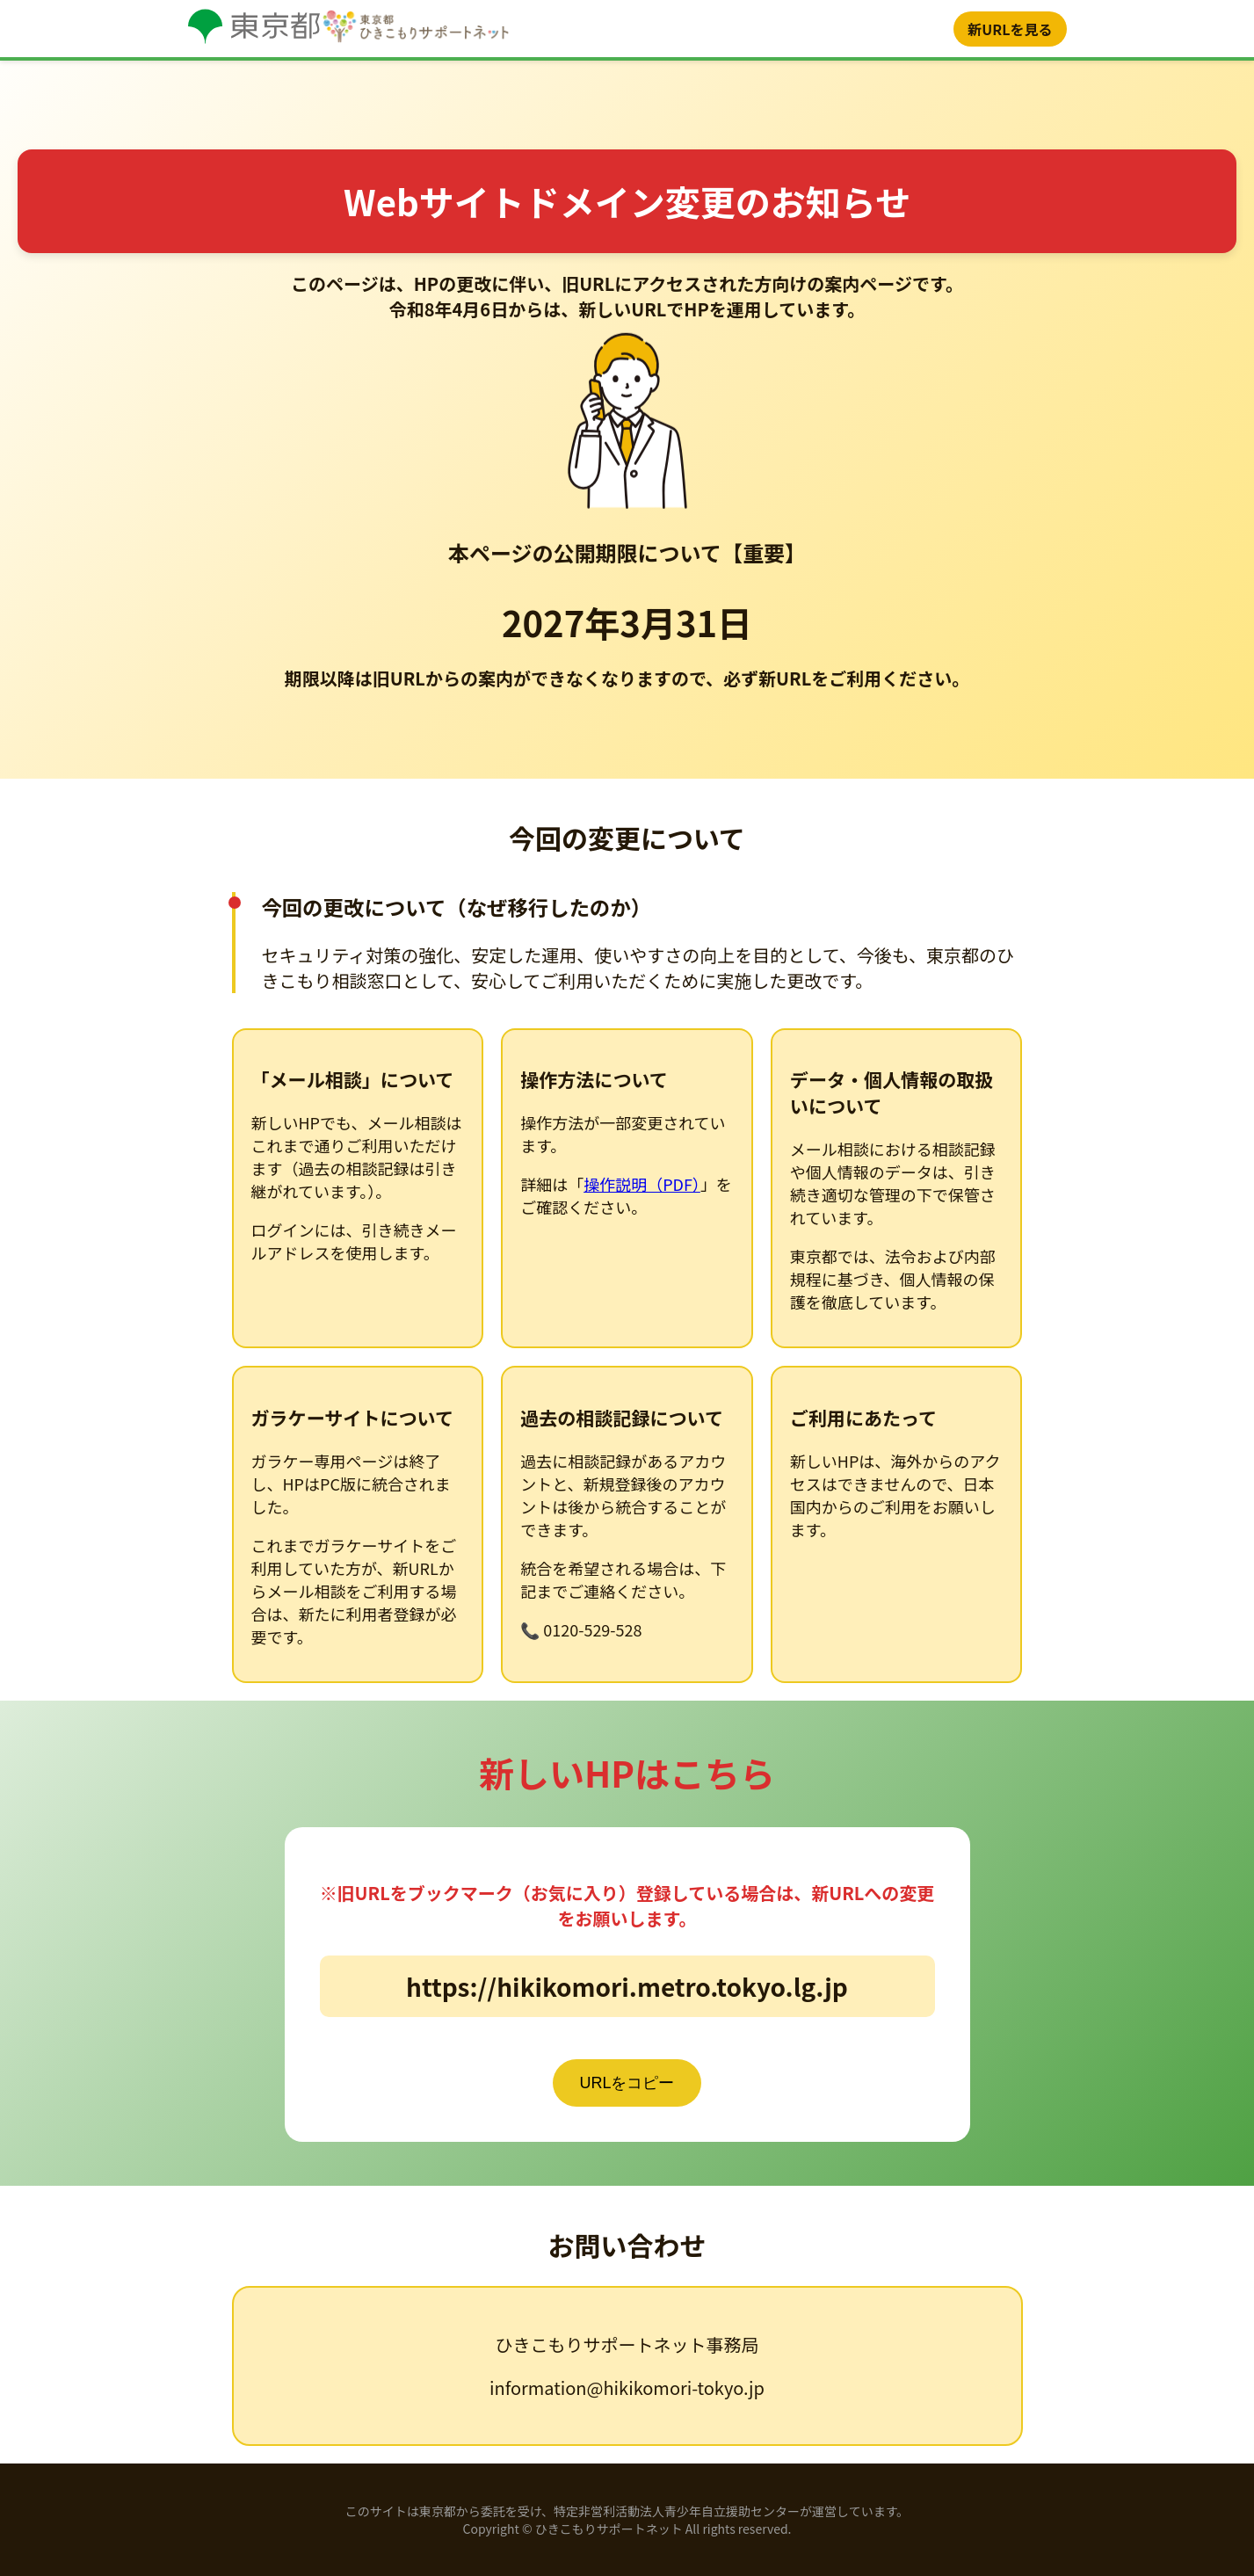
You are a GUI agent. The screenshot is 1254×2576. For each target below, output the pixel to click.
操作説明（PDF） (642, 1183)
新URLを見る (1010, 29)
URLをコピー (626, 2083)
